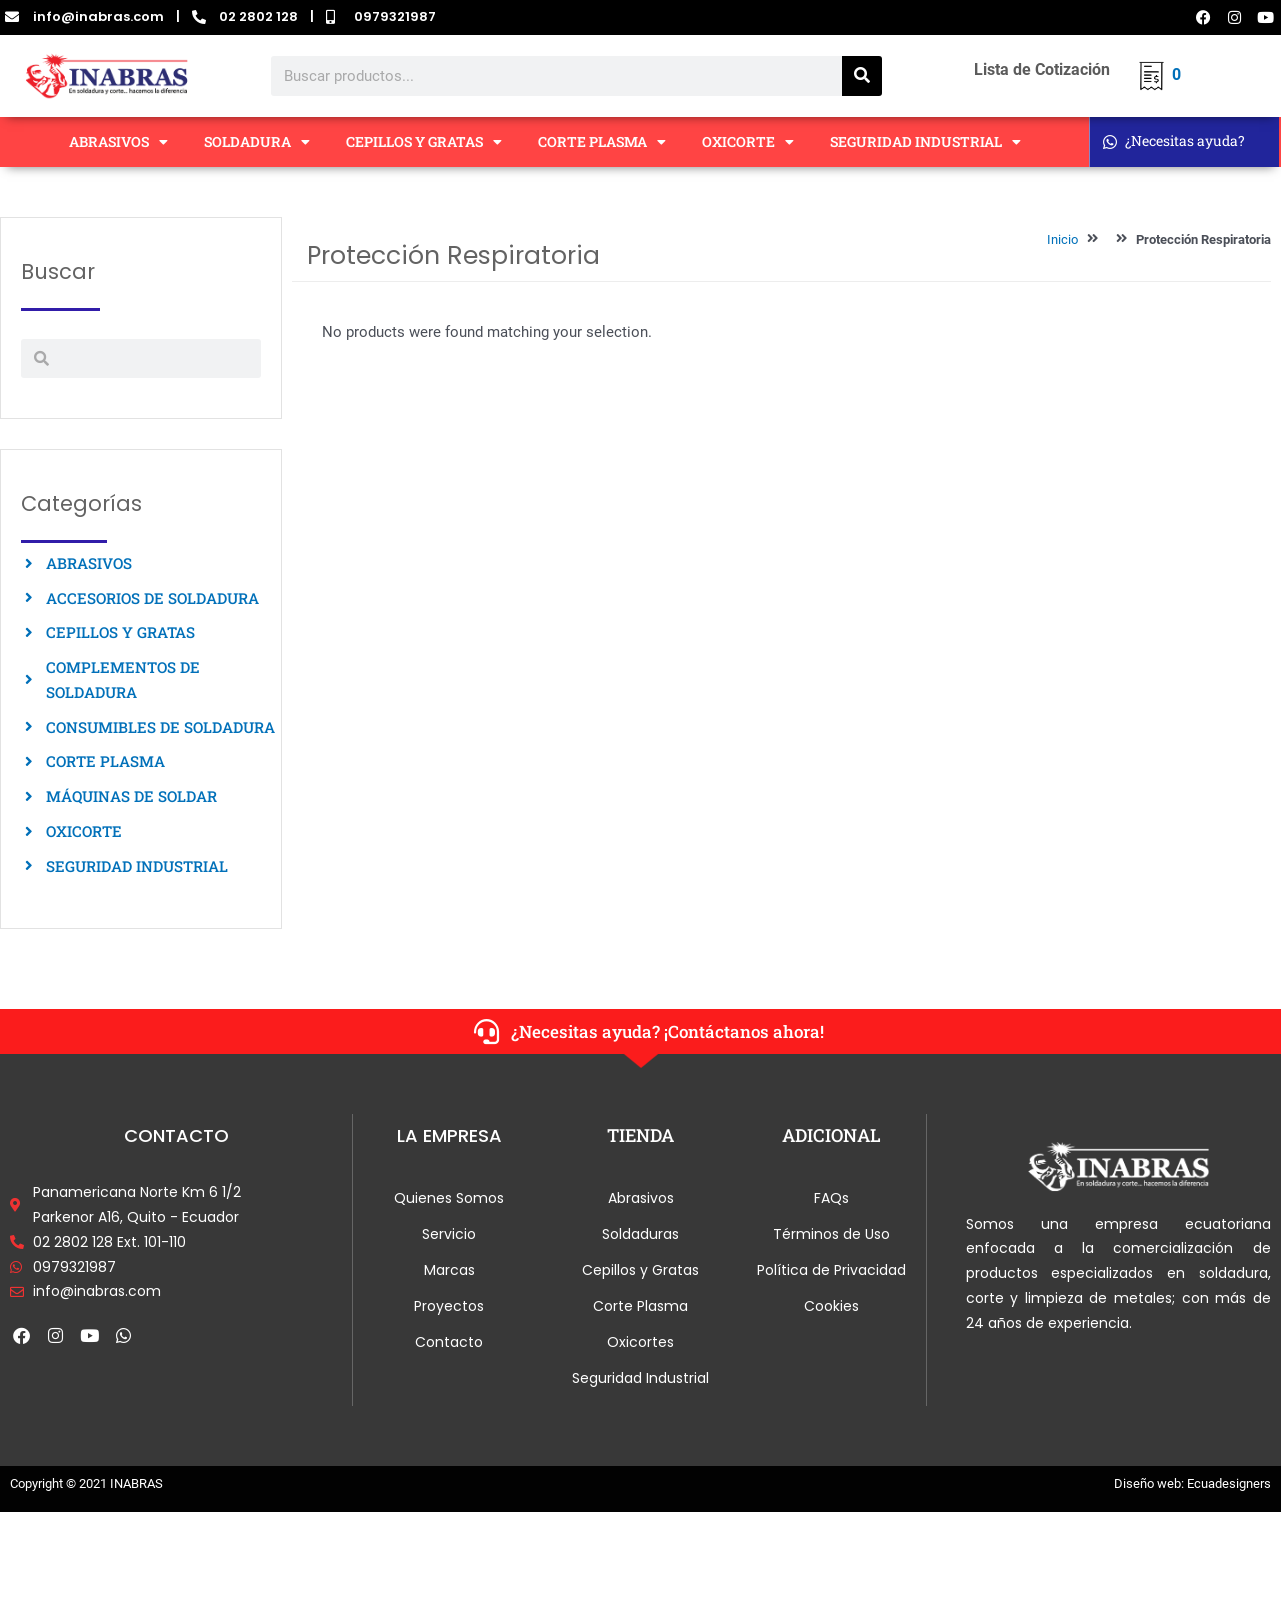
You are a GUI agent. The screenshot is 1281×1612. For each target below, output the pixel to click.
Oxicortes (640, 1342)
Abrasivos (641, 1198)
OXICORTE (748, 142)
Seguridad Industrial (640, 1378)
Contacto (449, 1342)
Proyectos (449, 1306)
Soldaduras (640, 1234)
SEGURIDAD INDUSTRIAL (925, 142)
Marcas (449, 1270)
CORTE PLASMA (602, 142)
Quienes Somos (449, 1198)
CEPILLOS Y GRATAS (424, 142)
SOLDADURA (257, 142)
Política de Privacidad (831, 1270)
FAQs (831, 1198)
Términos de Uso (831, 1234)
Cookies (831, 1306)
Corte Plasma (640, 1306)
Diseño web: (1149, 1483)
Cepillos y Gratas (640, 1270)
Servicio (449, 1234)
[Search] (862, 76)
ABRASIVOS (118, 142)
